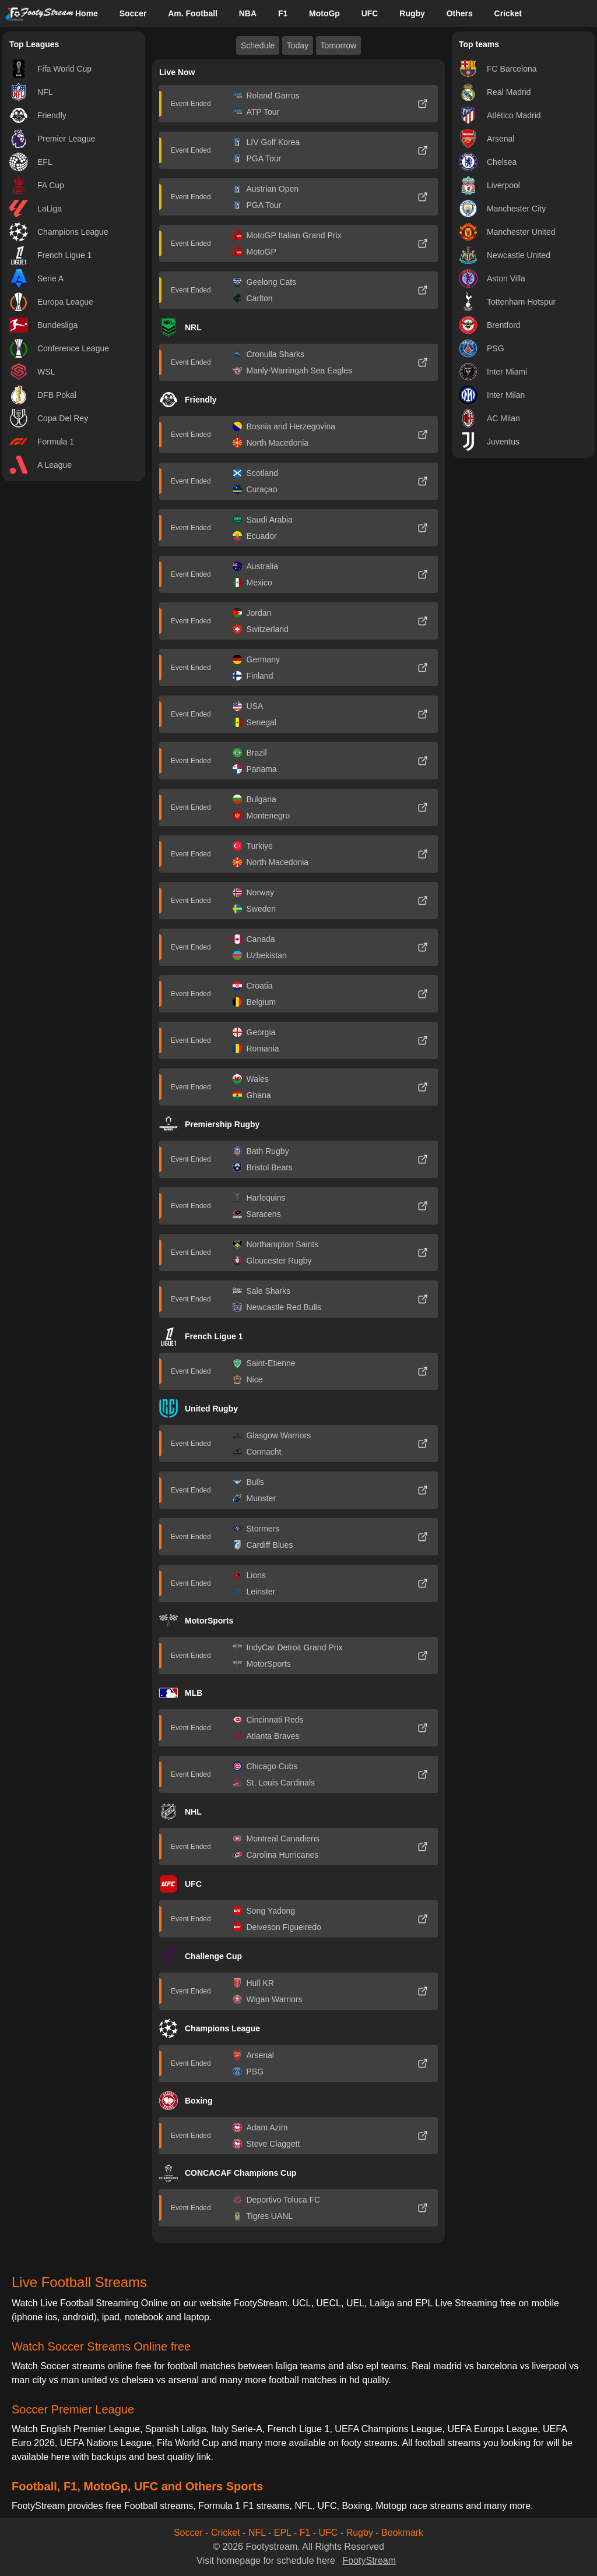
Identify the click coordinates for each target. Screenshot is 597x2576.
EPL (283, 2533)
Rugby (412, 13)
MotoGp (324, 13)
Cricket (508, 13)
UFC (369, 13)
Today (297, 45)
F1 (282, 13)
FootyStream (369, 2561)
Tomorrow (338, 45)
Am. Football (192, 13)
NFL (257, 2533)
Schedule (258, 45)
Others (460, 13)
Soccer (133, 13)
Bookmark (402, 2533)
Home (86, 13)
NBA (248, 13)
